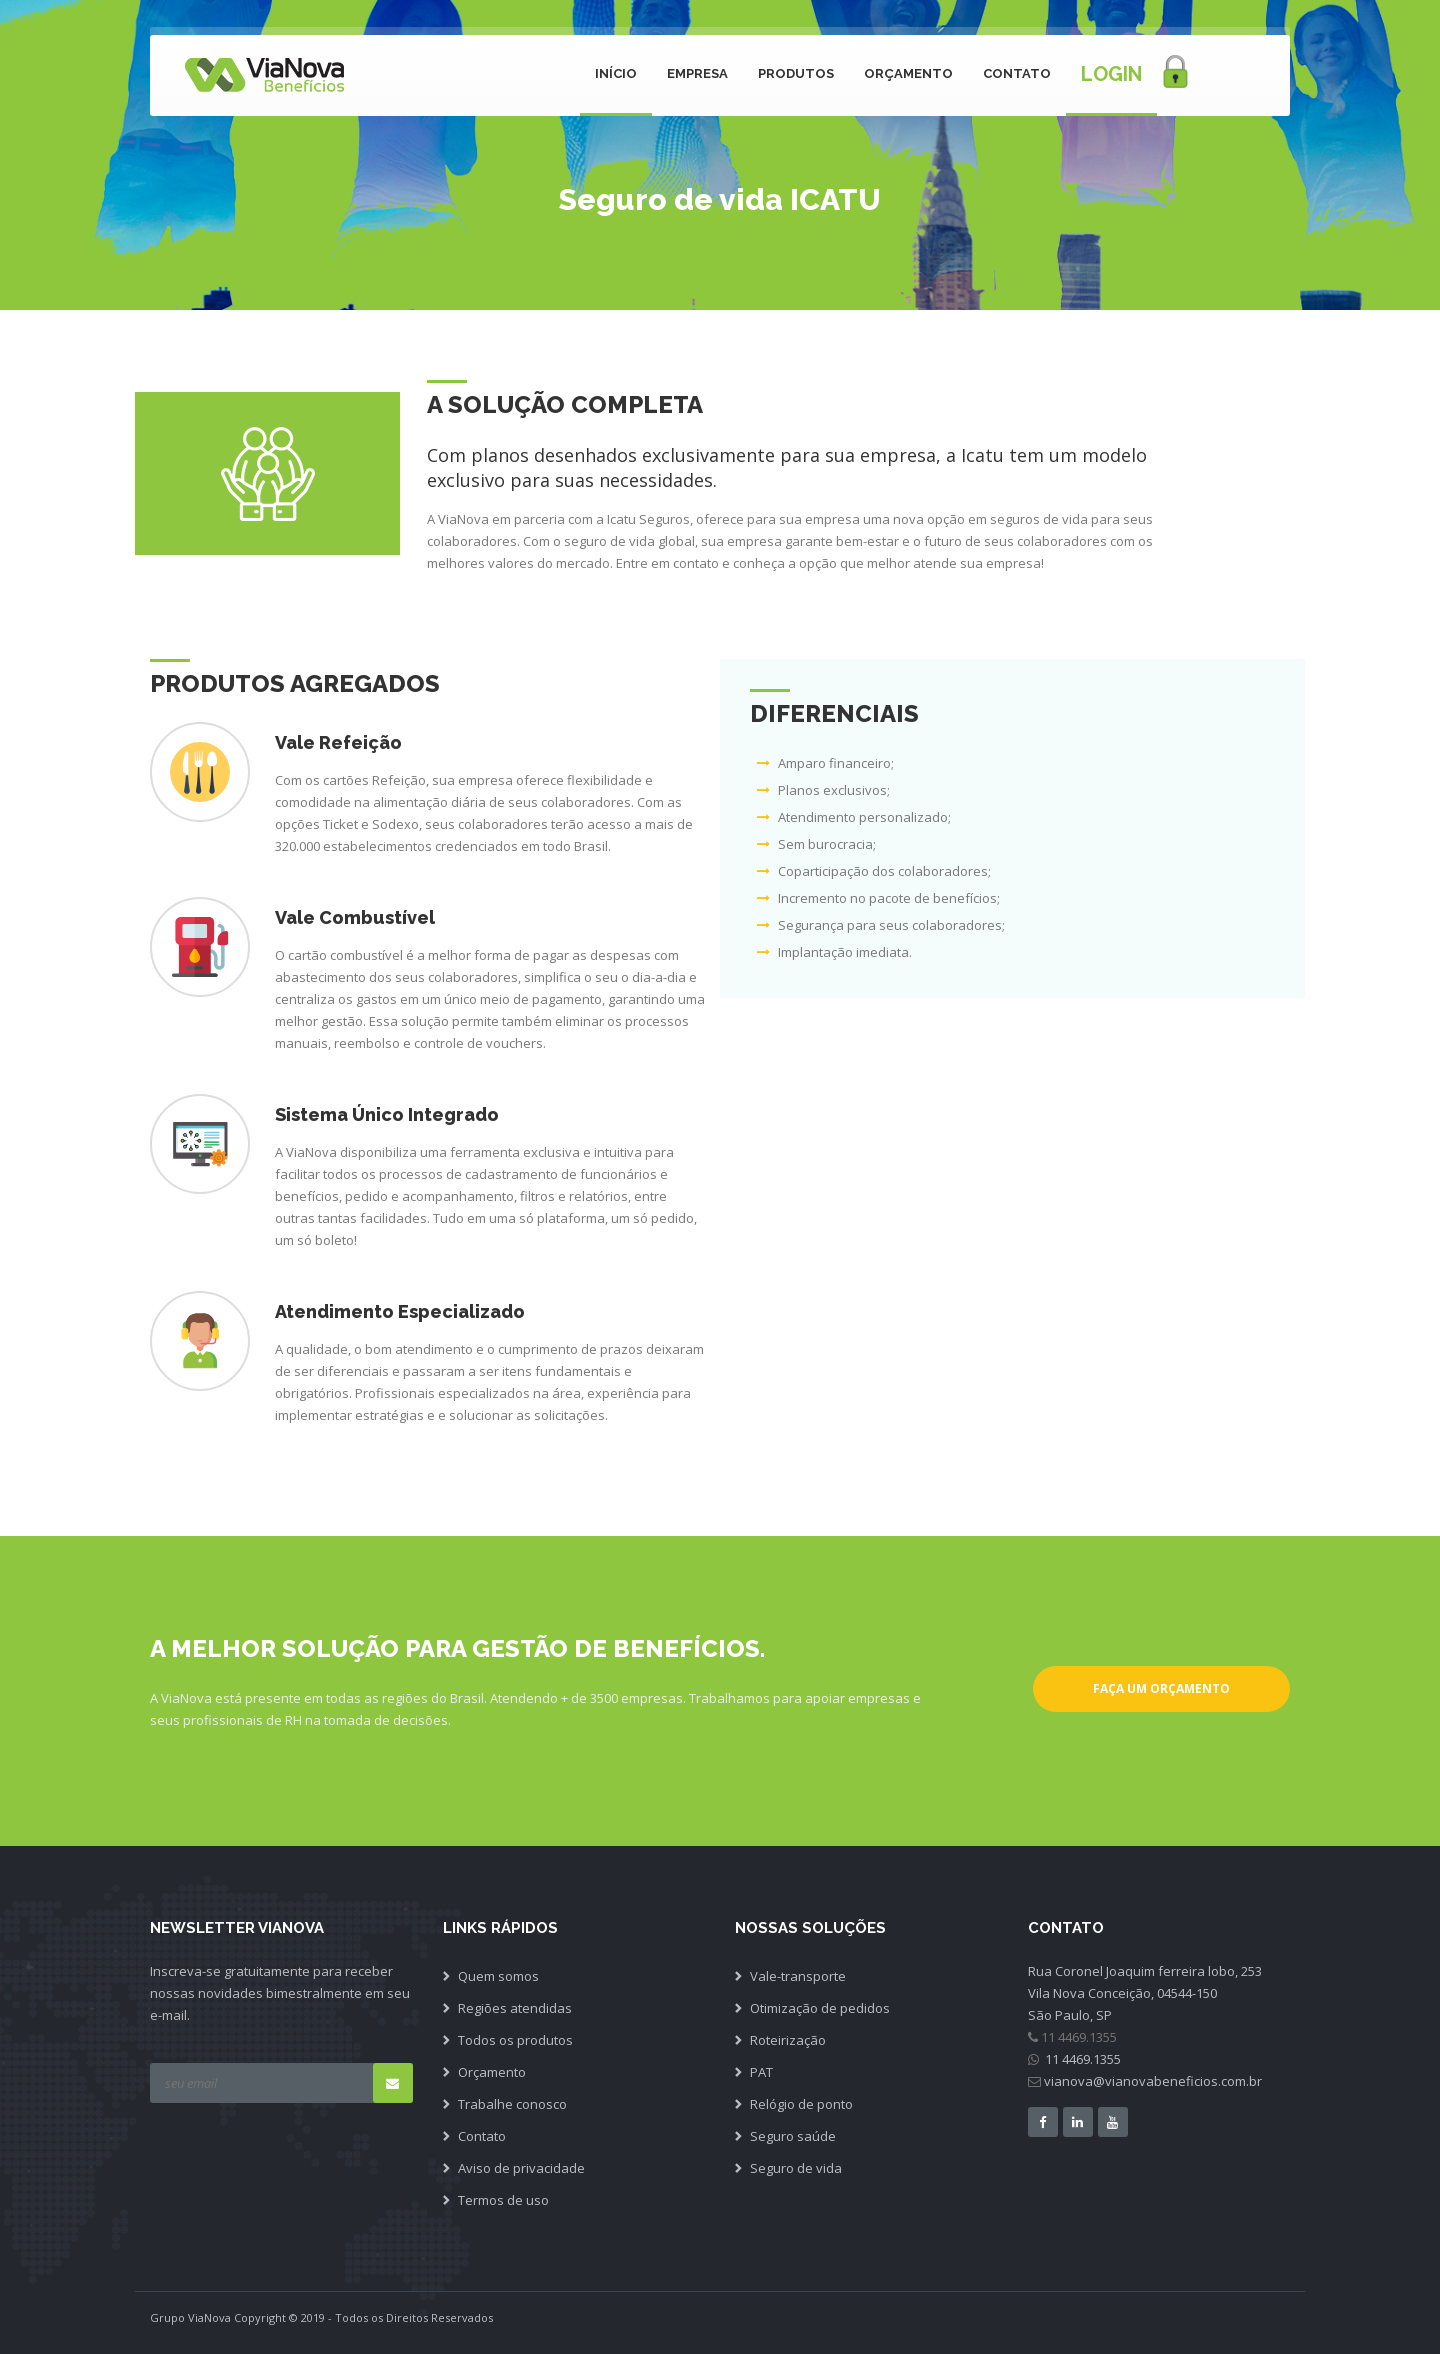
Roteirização (788, 2040)
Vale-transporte (798, 1976)
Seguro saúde (793, 2136)
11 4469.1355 (1081, 2059)
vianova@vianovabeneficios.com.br (1153, 2081)
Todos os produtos (515, 2040)
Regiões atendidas (515, 2008)
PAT (761, 2072)
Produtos (796, 73)
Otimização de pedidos (820, 2008)
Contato (1017, 73)
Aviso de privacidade (521, 2168)
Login (1111, 74)
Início (616, 73)
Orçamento (908, 73)
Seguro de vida (796, 2168)
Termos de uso (503, 2200)
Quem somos (498, 1976)
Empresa (697, 73)
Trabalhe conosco (512, 2104)
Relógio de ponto (801, 2104)
